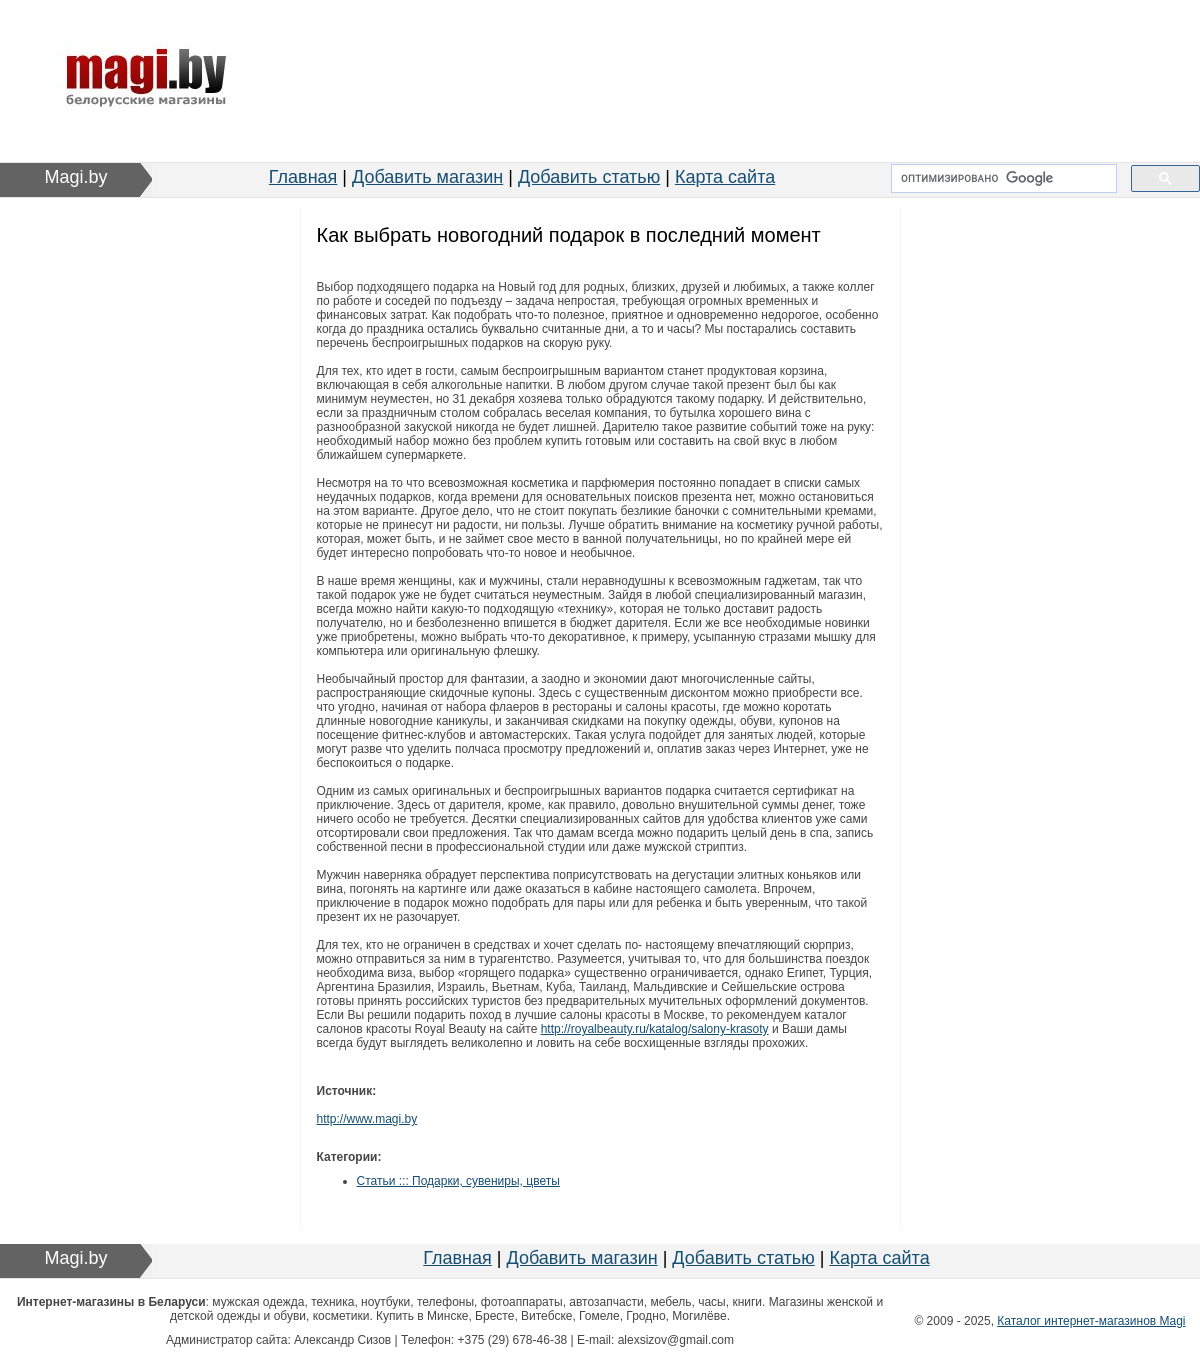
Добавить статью (589, 177)
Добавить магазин (427, 177)
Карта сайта (725, 177)
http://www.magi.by (367, 1119)
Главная (303, 177)
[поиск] (1002, 179)
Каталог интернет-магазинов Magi (1091, 1321)
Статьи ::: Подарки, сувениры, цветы (458, 1181)
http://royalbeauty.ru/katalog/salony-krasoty (655, 1029)
